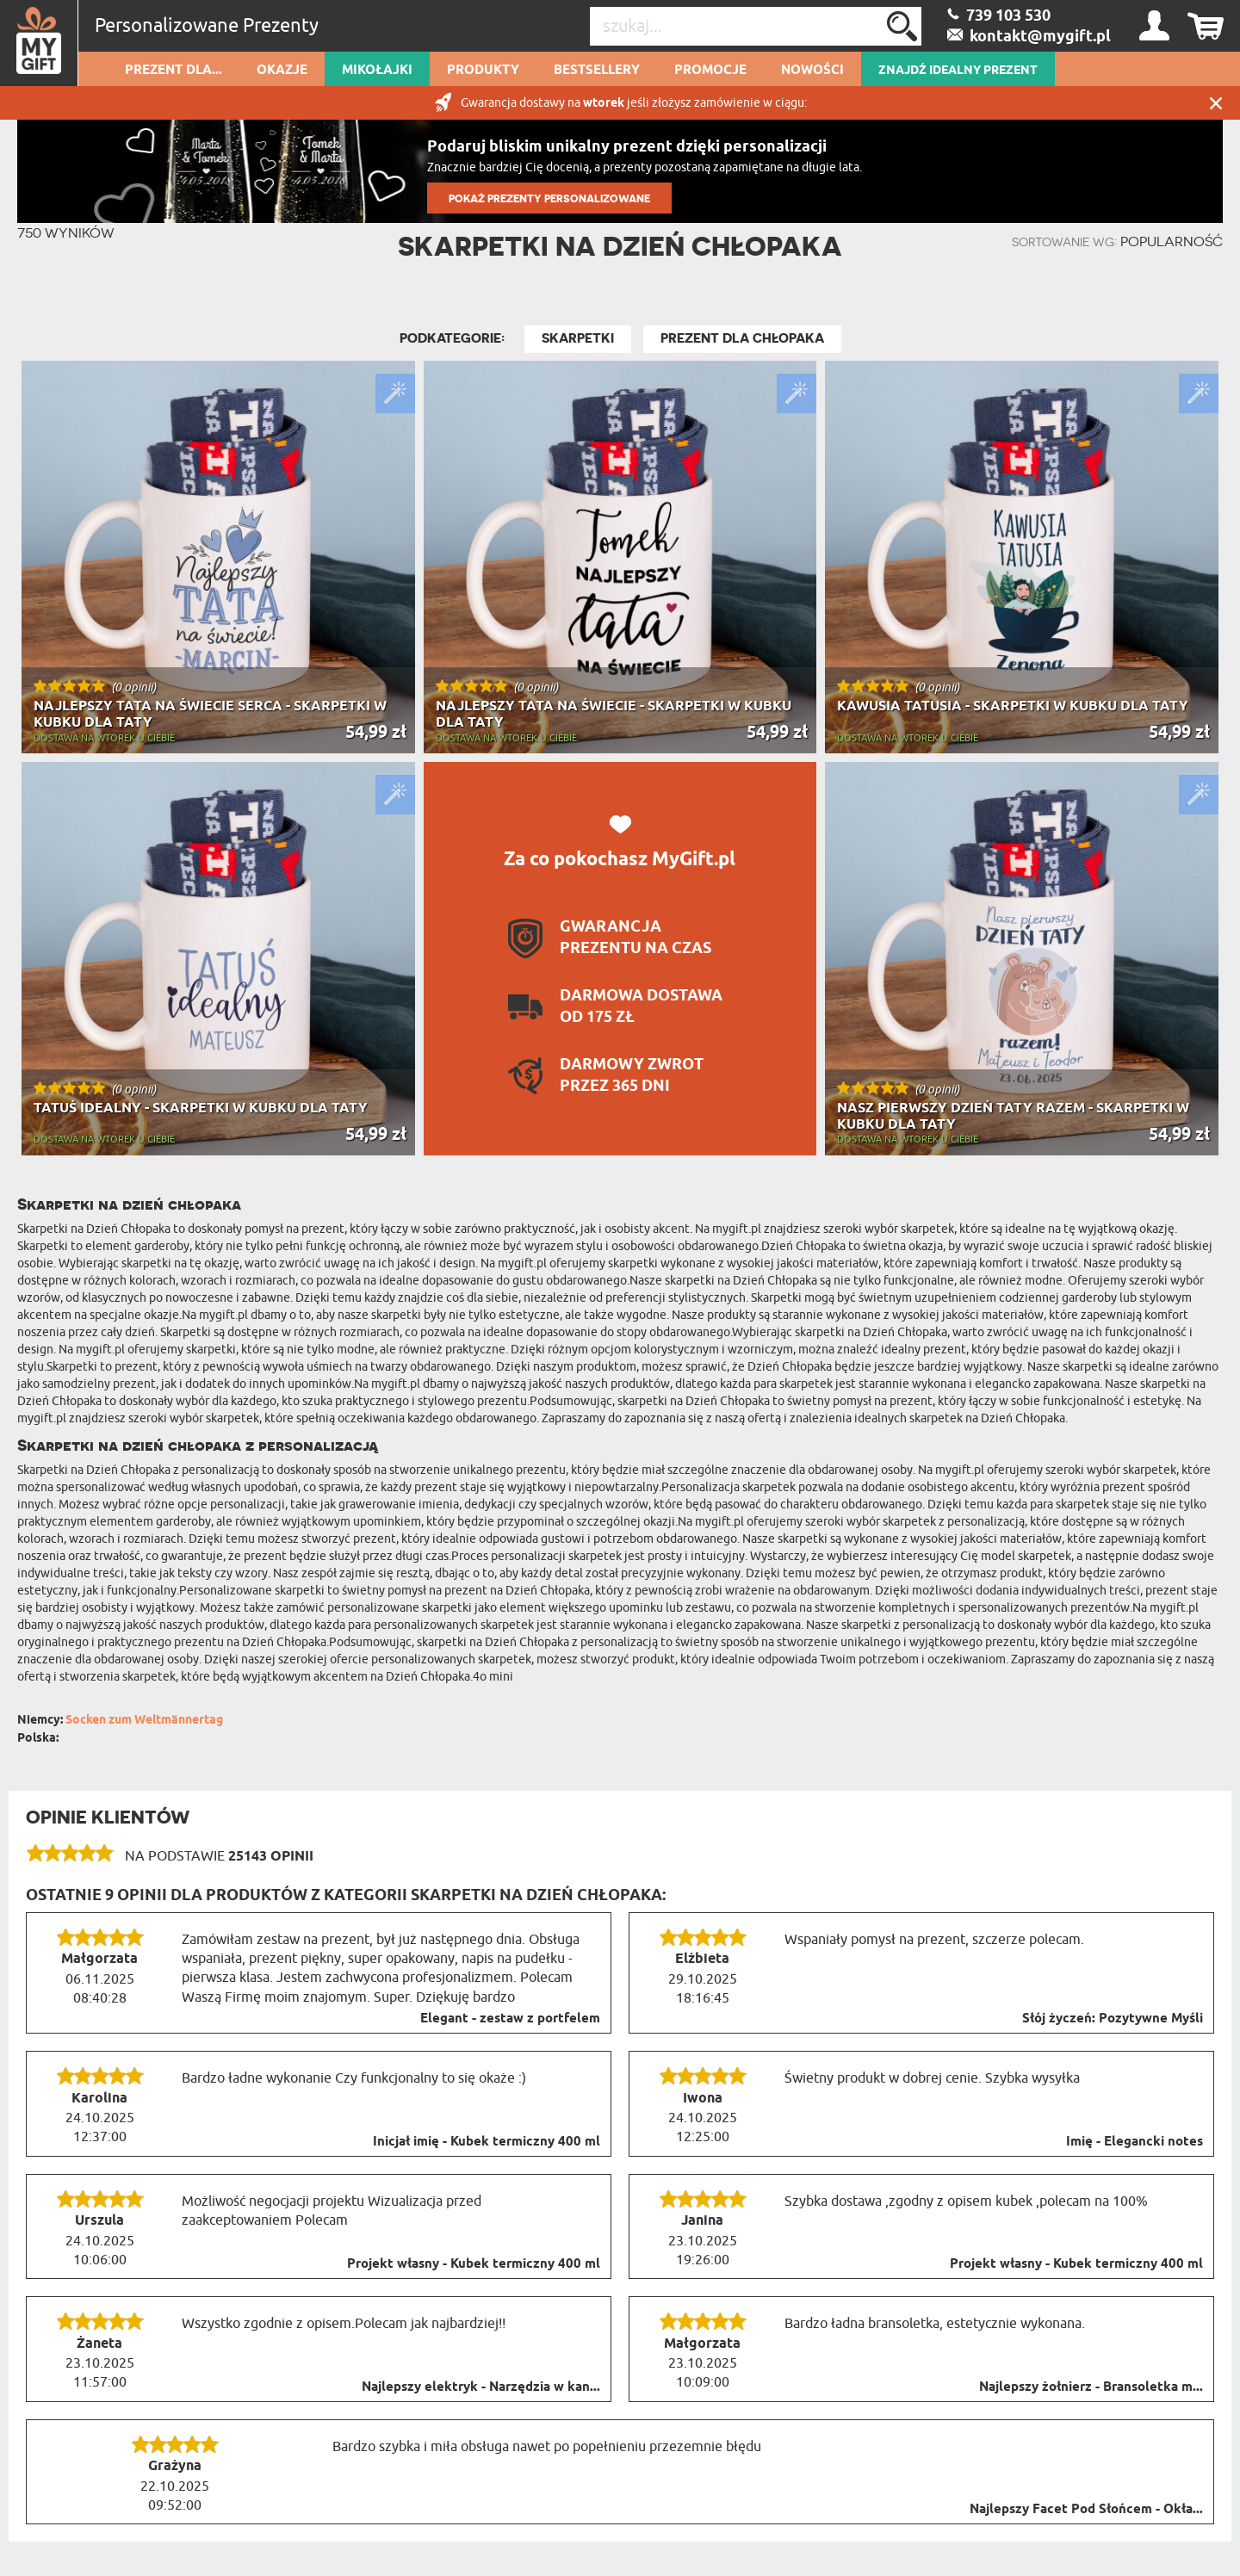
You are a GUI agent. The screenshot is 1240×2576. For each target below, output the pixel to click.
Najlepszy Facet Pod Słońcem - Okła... (1086, 2509)
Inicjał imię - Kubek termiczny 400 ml (486, 2142)
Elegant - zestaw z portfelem (510, 2019)
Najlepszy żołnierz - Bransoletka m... (1091, 2387)
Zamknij (1215, 103)
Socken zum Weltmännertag (144, 1720)
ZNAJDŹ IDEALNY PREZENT (958, 70)
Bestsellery (597, 70)
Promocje (710, 70)
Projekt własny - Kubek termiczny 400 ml (473, 2264)
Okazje (282, 70)
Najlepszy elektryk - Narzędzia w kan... (481, 2387)
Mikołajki (377, 70)
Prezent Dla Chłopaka (742, 338)
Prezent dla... (173, 70)
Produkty (483, 70)
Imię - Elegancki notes (1134, 2142)
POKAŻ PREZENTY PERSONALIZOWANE (549, 198)
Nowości (812, 70)
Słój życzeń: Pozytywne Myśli (1112, 2019)
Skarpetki (578, 338)
